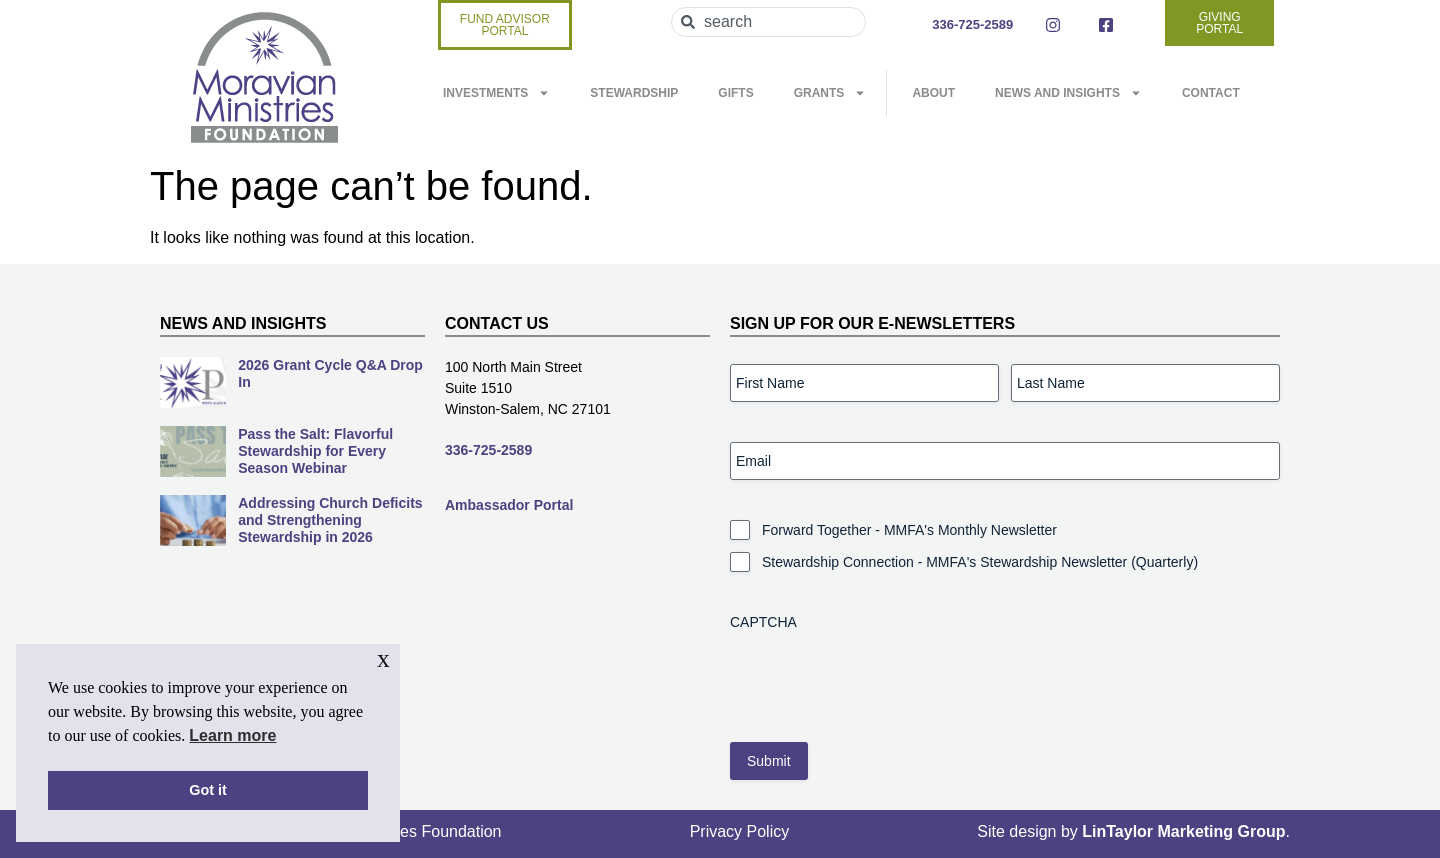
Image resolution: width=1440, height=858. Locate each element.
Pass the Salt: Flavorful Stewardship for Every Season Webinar (315, 451)
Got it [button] (208, 790)
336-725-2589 (488, 450)
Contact (1211, 93)
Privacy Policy (740, 831)
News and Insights (1068, 93)
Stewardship (634, 93)
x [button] (383, 658)
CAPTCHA (763, 622)
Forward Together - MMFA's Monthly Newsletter (909, 530)
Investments (496, 93)
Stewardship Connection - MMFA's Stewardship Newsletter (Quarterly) (980, 562)
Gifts (735, 93)
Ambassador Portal (509, 505)
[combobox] (768, 22)
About (933, 93)
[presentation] (882, 679)
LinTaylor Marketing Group (1183, 831)
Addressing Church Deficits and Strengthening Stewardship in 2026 (330, 520)
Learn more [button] (232, 735)
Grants (830, 93)
